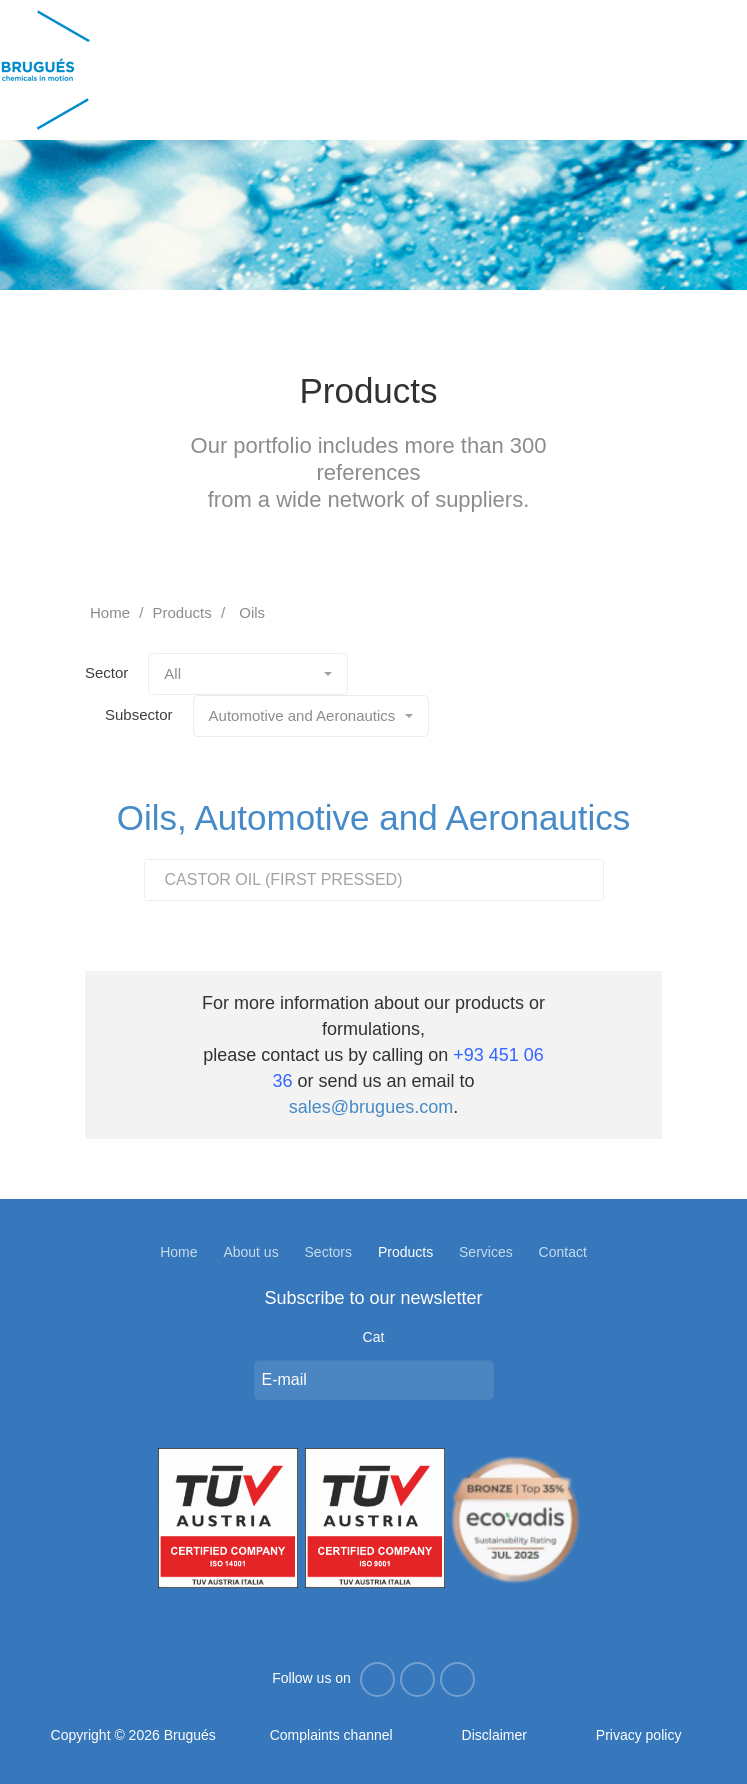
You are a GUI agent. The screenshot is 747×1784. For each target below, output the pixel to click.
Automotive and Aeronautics (311, 715)
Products (182, 612)
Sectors (328, 1252)
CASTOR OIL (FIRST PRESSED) (284, 879)
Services (486, 1252)
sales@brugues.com (371, 1107)
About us (250, 1252)
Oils (252, 612)
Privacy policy (639, 1735)
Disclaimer (494, 1735)
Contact (563, 1252)
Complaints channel (331, 1735)
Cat (374, 1337)
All (248, 673)
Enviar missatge (474, 1380)
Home (110, 612)
